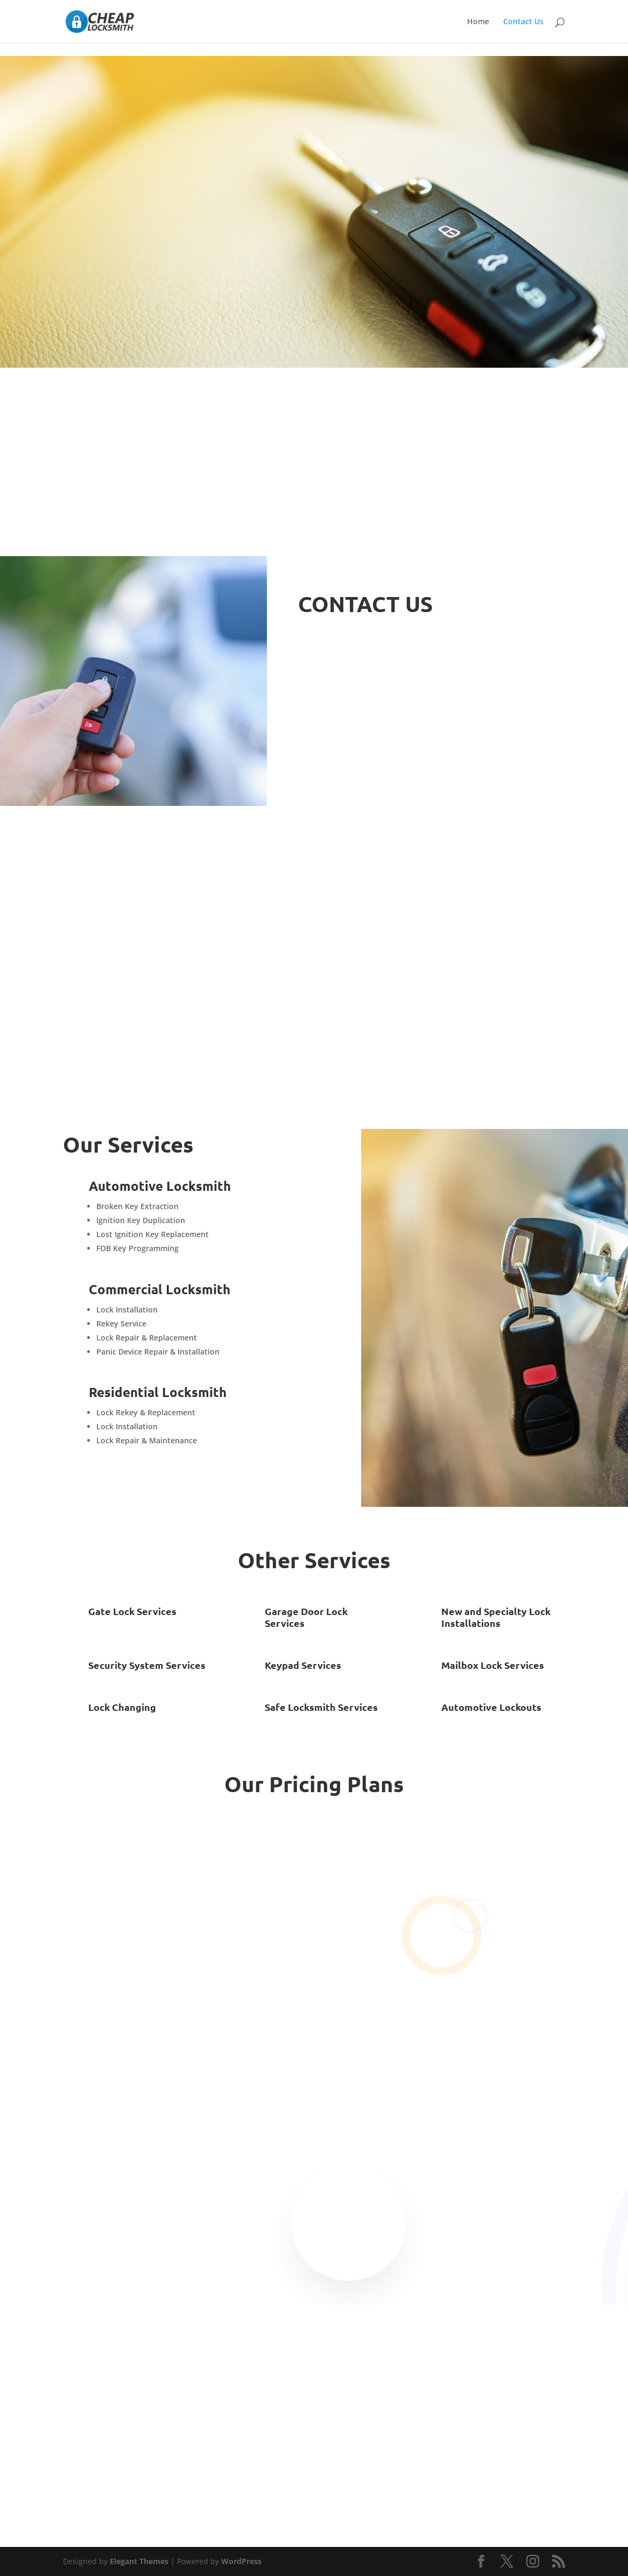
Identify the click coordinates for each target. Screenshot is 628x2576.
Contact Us (523, 22)
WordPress (241, 2561)
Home (478, 22)
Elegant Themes (139, 2561)
